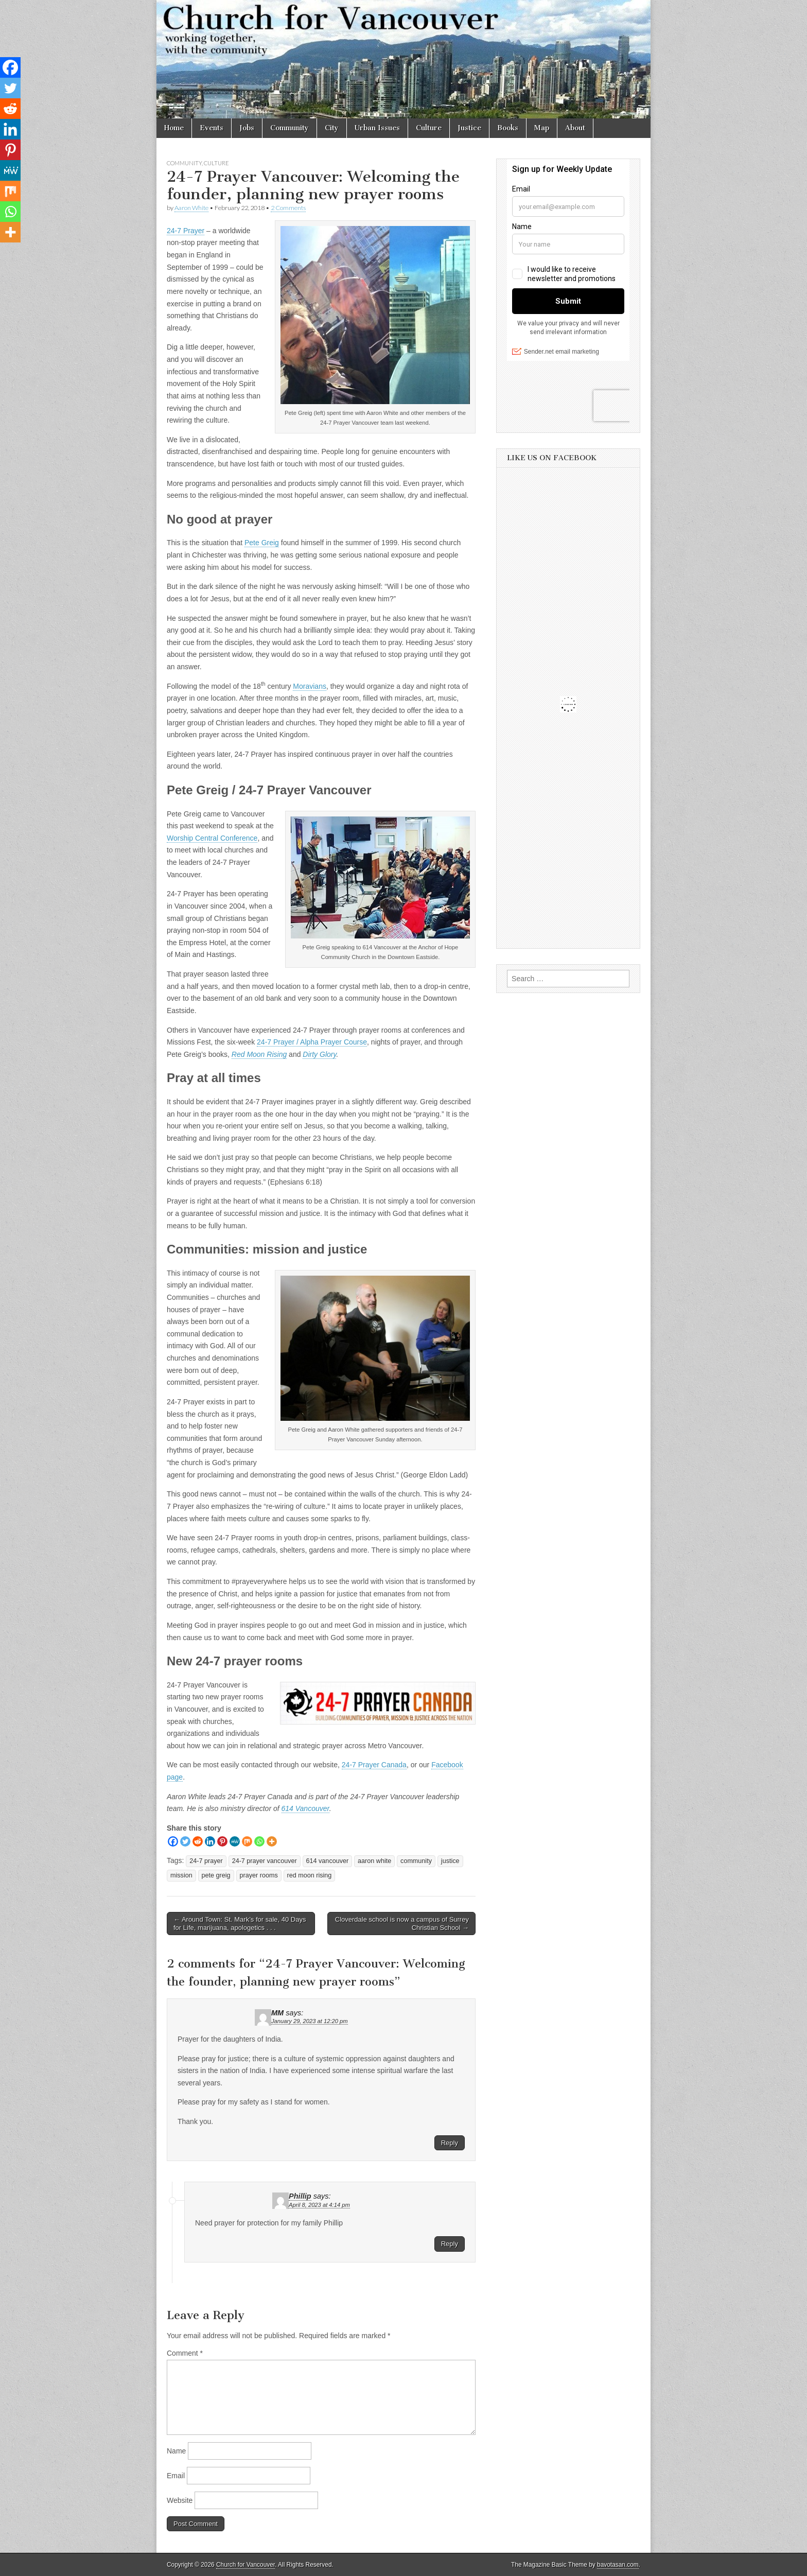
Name (176, 2451)
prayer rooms (259, 1875)
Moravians (309, 686)
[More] (272, 1841)
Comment (185, 2353)
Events (211, 128)
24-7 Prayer (185, 231)
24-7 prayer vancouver (264, 1861)
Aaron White (191, 208)
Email (176, 2475)
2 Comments (288, 208)
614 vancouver (327, 1861)
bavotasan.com (618, 2564)
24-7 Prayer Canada (374, 1765)
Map (541, 128)
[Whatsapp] (259, 1841)
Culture (429, 128)
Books (507, 128)
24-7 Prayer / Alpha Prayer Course (312, 1042)
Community (289, 128)
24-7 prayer (205, 1861)
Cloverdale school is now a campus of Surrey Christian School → (402, 1923)
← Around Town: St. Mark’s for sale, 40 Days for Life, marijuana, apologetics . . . (239, 1923)
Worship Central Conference (212, 838)
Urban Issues (377, 128)
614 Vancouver (305, 1808)
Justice (469, 128)
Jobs (246, 128)
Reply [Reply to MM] (449, 2143)
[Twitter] (185, 1841)
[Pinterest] (222, 1841)
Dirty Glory (319, 1054)
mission (181, 1875)
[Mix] (247, 1841)
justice (450, 1861)
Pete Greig (261, 542)
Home (174, 128)
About (575, 128)
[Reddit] (197, 1841)
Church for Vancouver (245, 2564)
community (416, 1861)
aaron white (374, 1861)
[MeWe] (235, 1841)
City (332, 128)
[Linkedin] (210, 1841)
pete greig (216, 1875)
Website (179, 2500)
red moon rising (309, 1875)
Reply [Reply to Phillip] (449, 2244)
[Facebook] (173, 1841)
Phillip (300, 2196)
